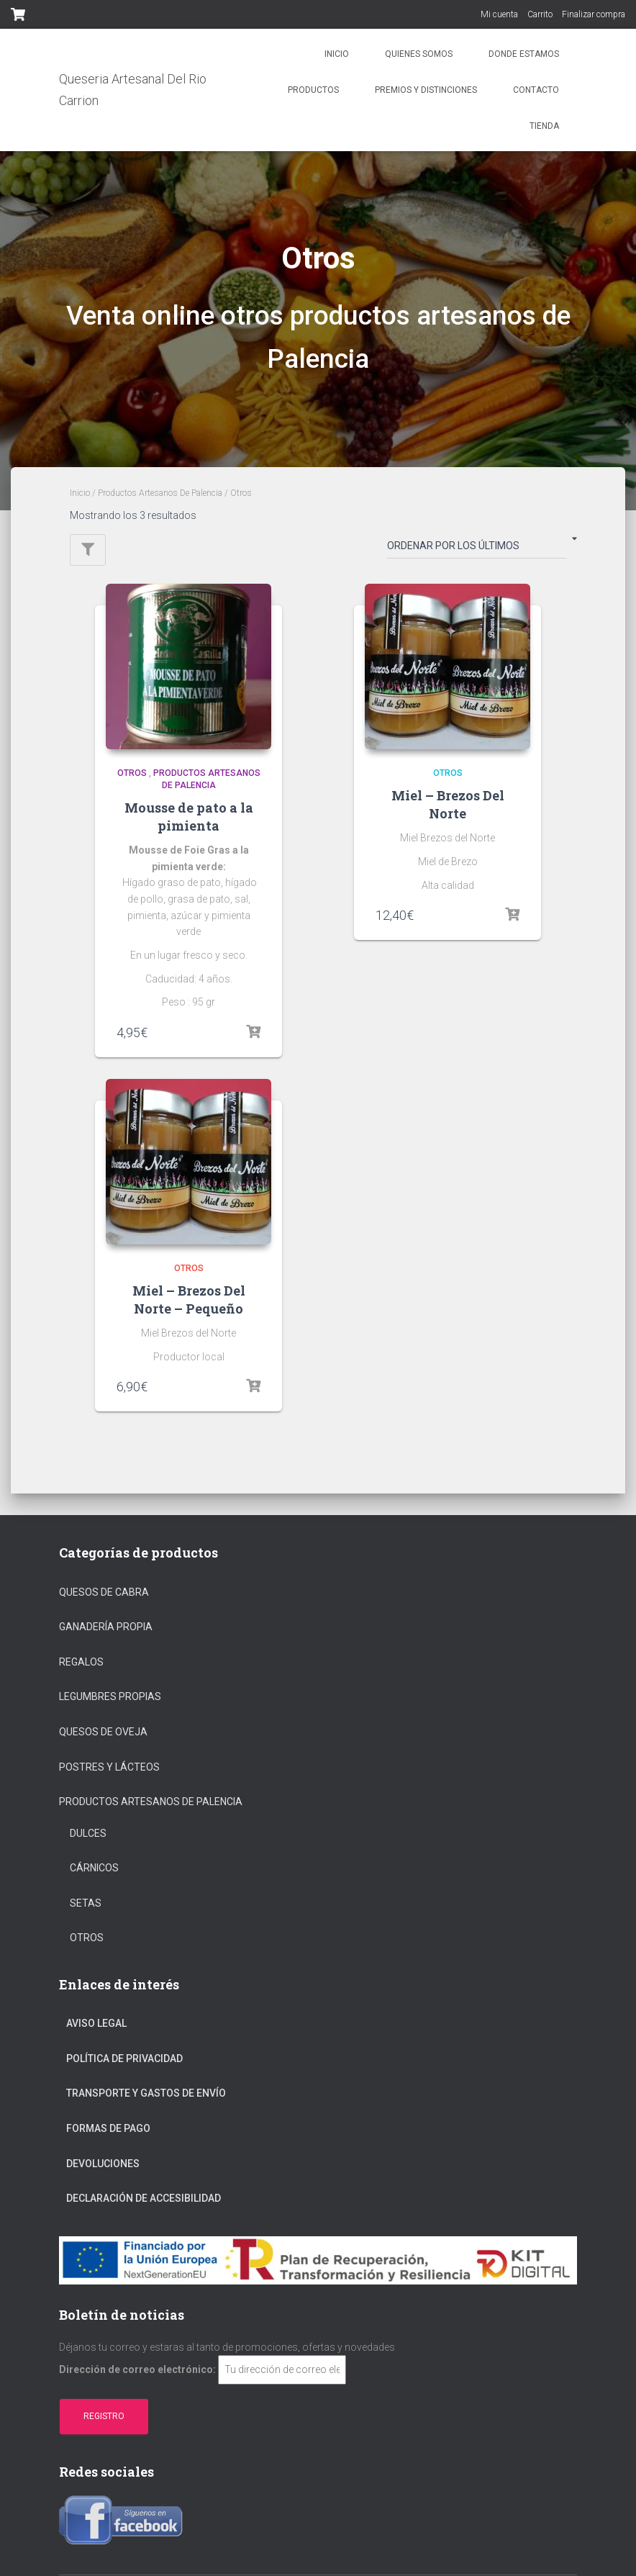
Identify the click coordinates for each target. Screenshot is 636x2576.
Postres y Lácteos (109, 1767)
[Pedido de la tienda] (476, 548)
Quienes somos (419, 54)
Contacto (536, 90)
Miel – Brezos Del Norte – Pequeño (188, 1299)
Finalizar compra (593, 14)
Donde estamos (524, 54)
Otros (132, 773)
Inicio (336, 54)
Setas (85, 1903)
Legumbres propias (110, 1696)
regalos (81, 1662)
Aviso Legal (96, 2023)
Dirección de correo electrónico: (137, 2369)
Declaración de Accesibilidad (143, 2198)
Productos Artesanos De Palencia (160, 493)
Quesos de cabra (104, 1592)
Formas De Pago (108, 2128)
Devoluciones (103, 2163)
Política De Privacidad (124, 2058)
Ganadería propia (106, 1626)
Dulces (88, 1833)
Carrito (540, 14)
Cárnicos (94, 1868)
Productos (313, 90)
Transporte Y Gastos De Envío (146, 2093)
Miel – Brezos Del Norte (447, 804)
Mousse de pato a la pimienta (188, 816)
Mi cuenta (499, 14)
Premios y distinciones (426, 90)
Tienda (544, 126)
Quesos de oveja (103, 1731)
